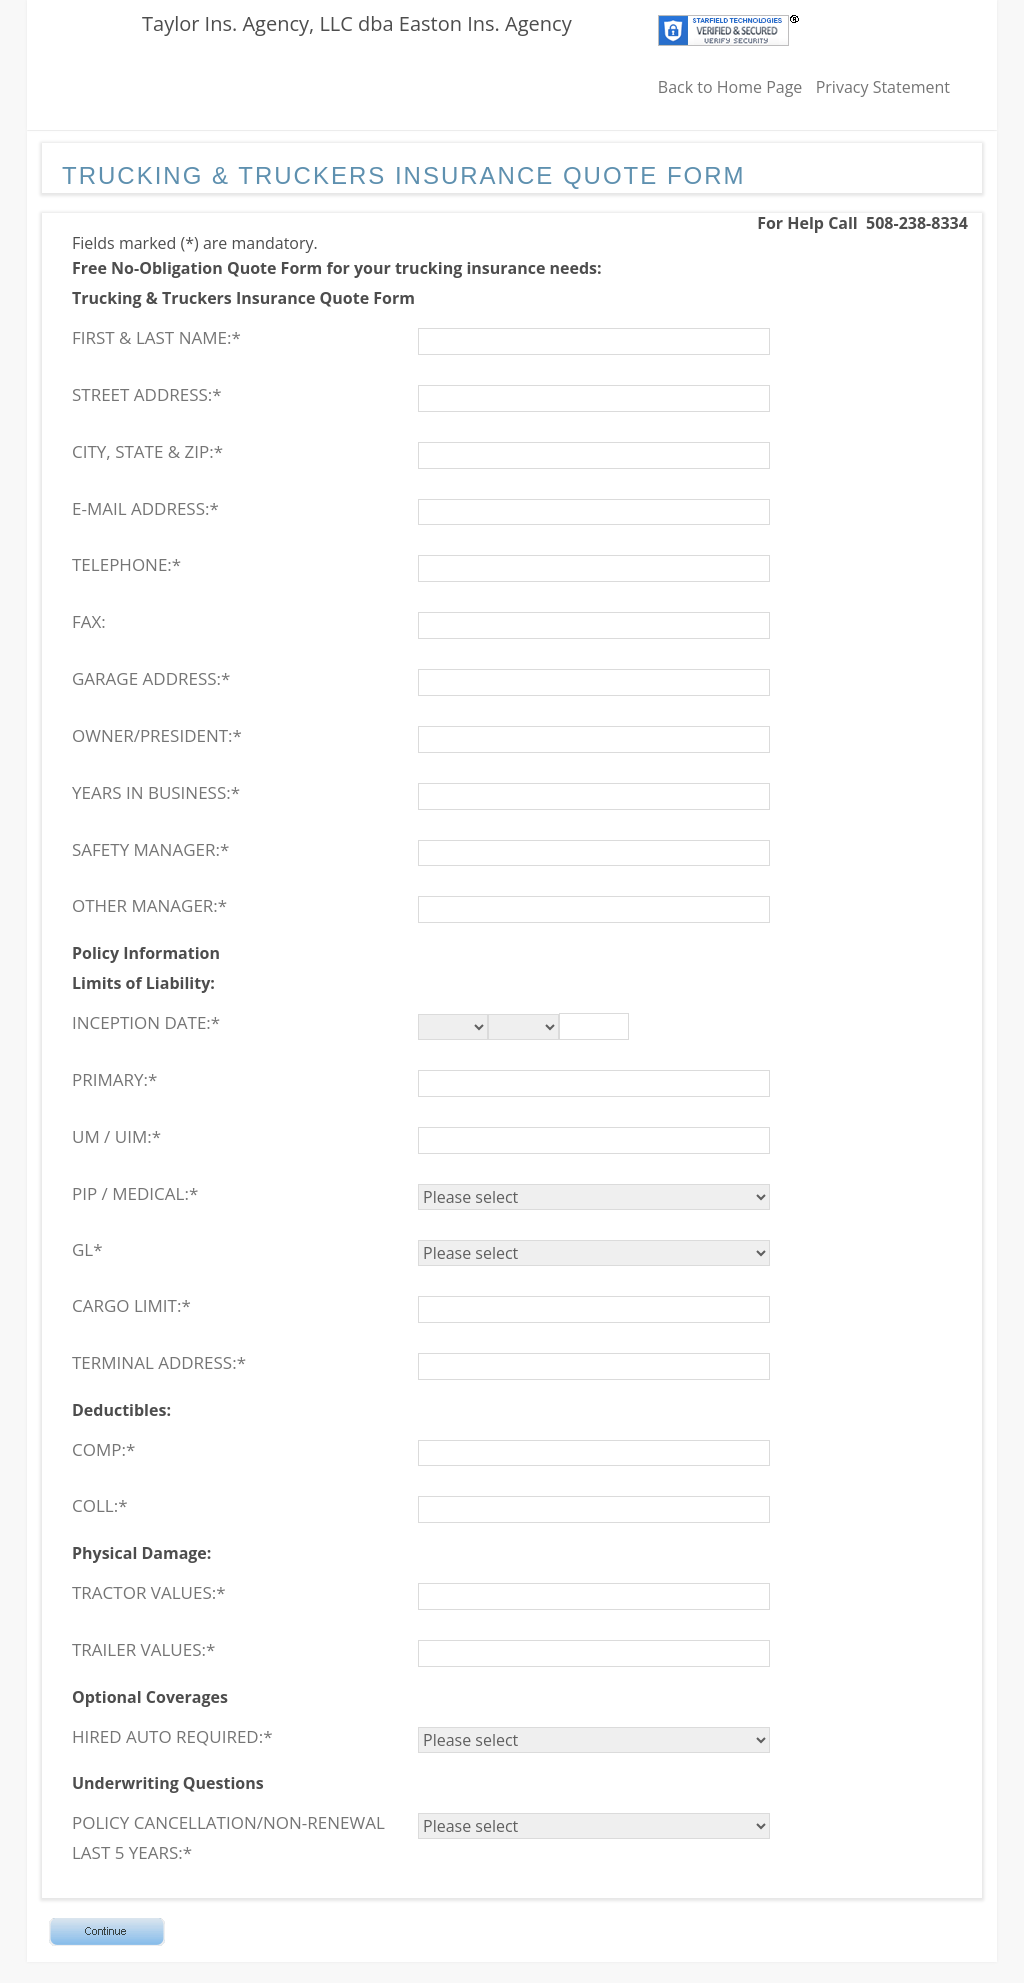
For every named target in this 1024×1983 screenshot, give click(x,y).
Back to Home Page (730, 87)
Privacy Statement (883, 87)
